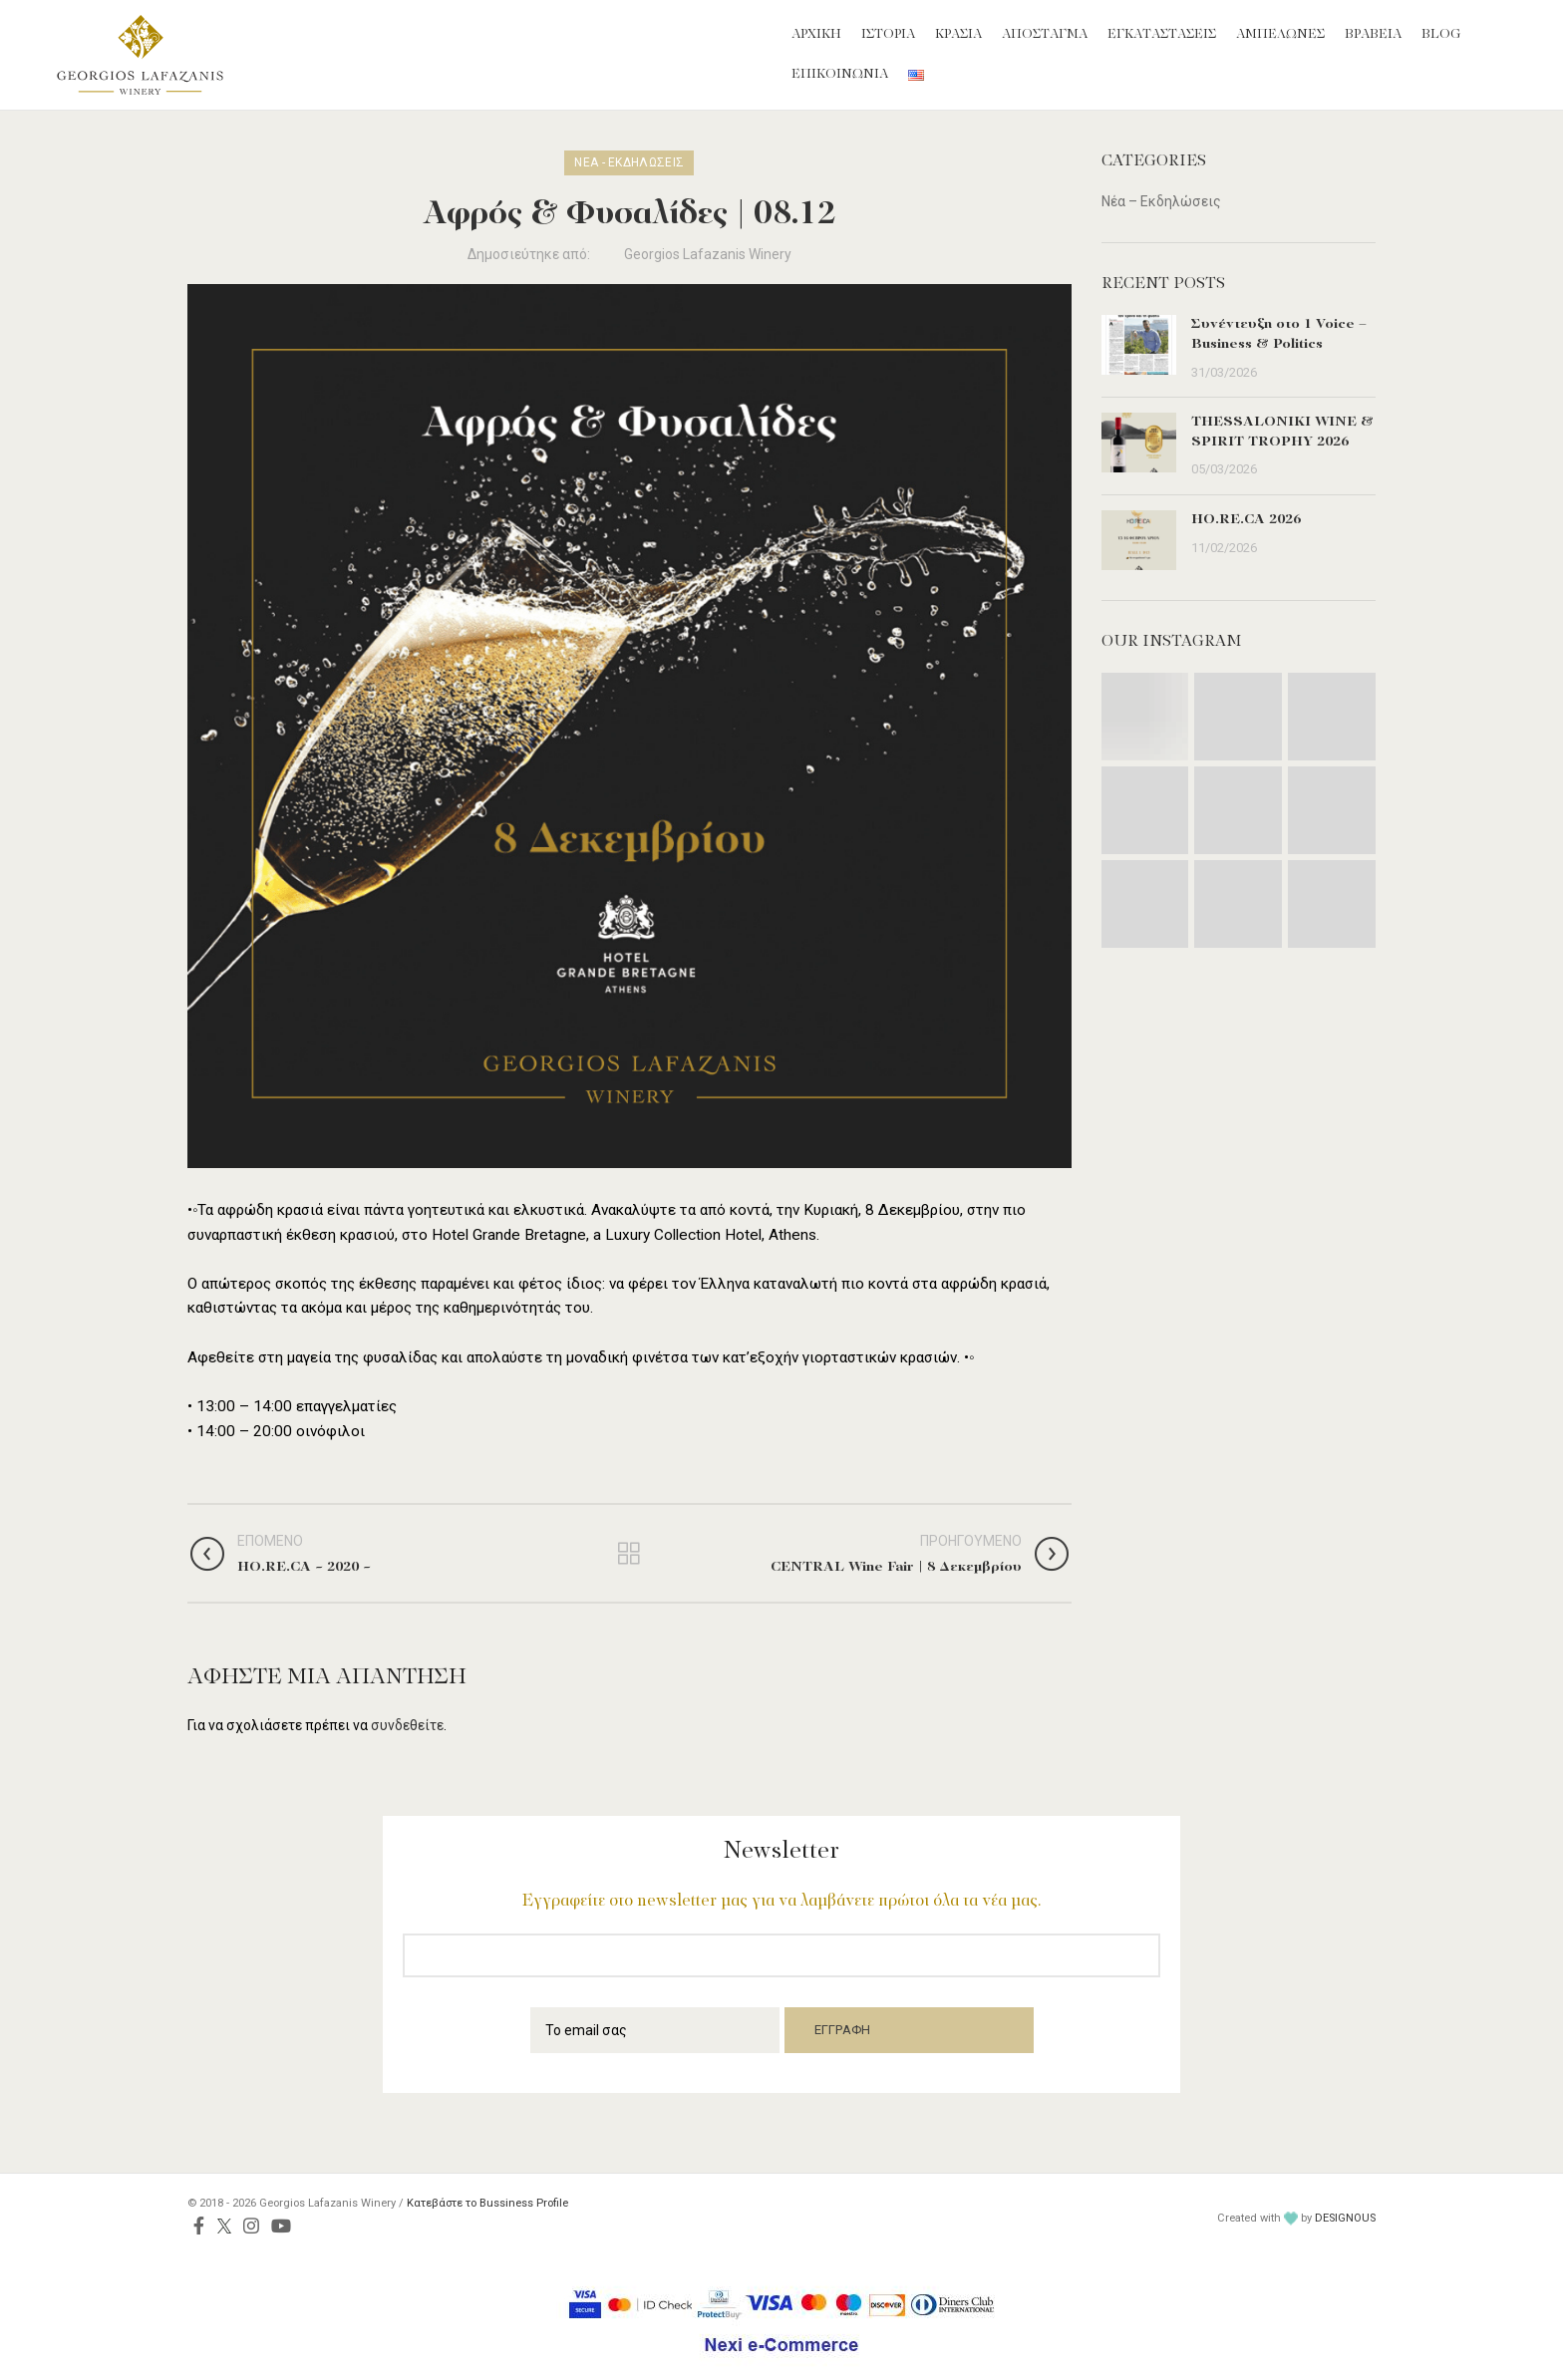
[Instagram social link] (251, 2225)
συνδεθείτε (407, 1725)
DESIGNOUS (1345, 2218)
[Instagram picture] (1145, 716)
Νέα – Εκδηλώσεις (1161, 201)
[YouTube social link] (281, 2225)
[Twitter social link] (223, 2225)
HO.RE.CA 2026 (1246, 519)
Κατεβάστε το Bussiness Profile (487, 2203)
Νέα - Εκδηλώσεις (629, 162)
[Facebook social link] (198, 2225)
